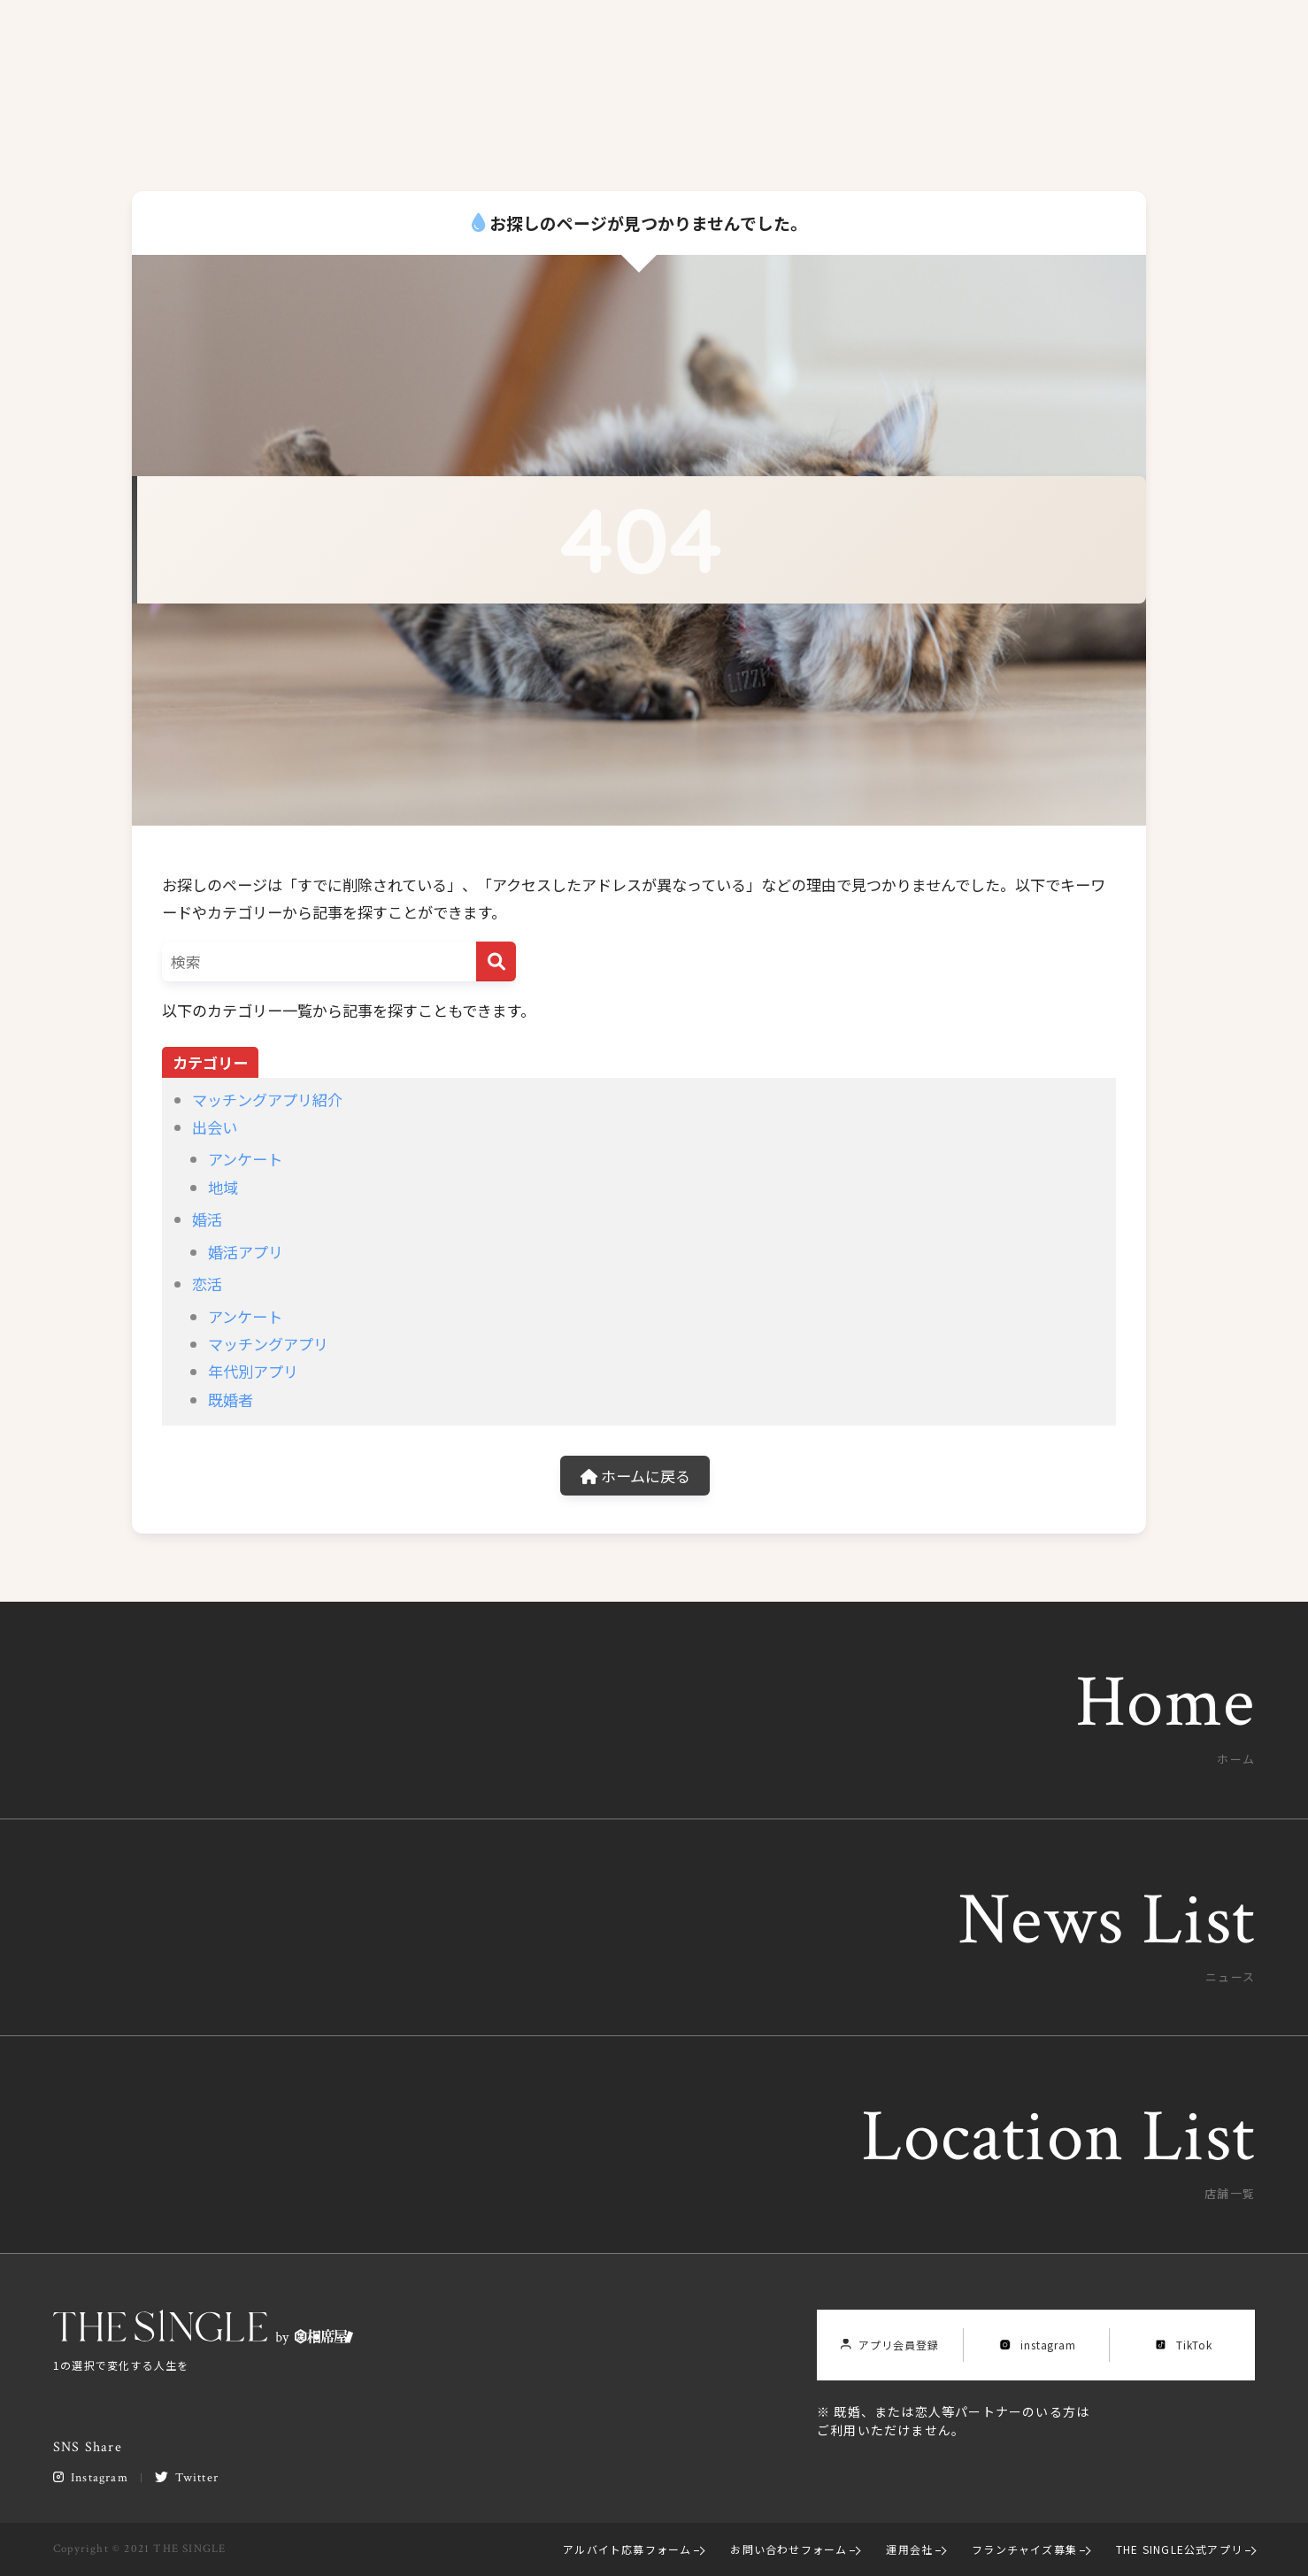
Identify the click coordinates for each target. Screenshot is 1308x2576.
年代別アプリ (253, 1371)
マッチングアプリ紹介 (267, 1099)
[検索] (496, 961)
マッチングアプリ (268, 1344)
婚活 (207, 1219)
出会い (214, 1127)
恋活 (207, 1284)
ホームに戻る (635, 1476)
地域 (223, 1187)
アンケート (245, 1159)
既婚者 (230, 1399)
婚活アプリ (245, 1252)
